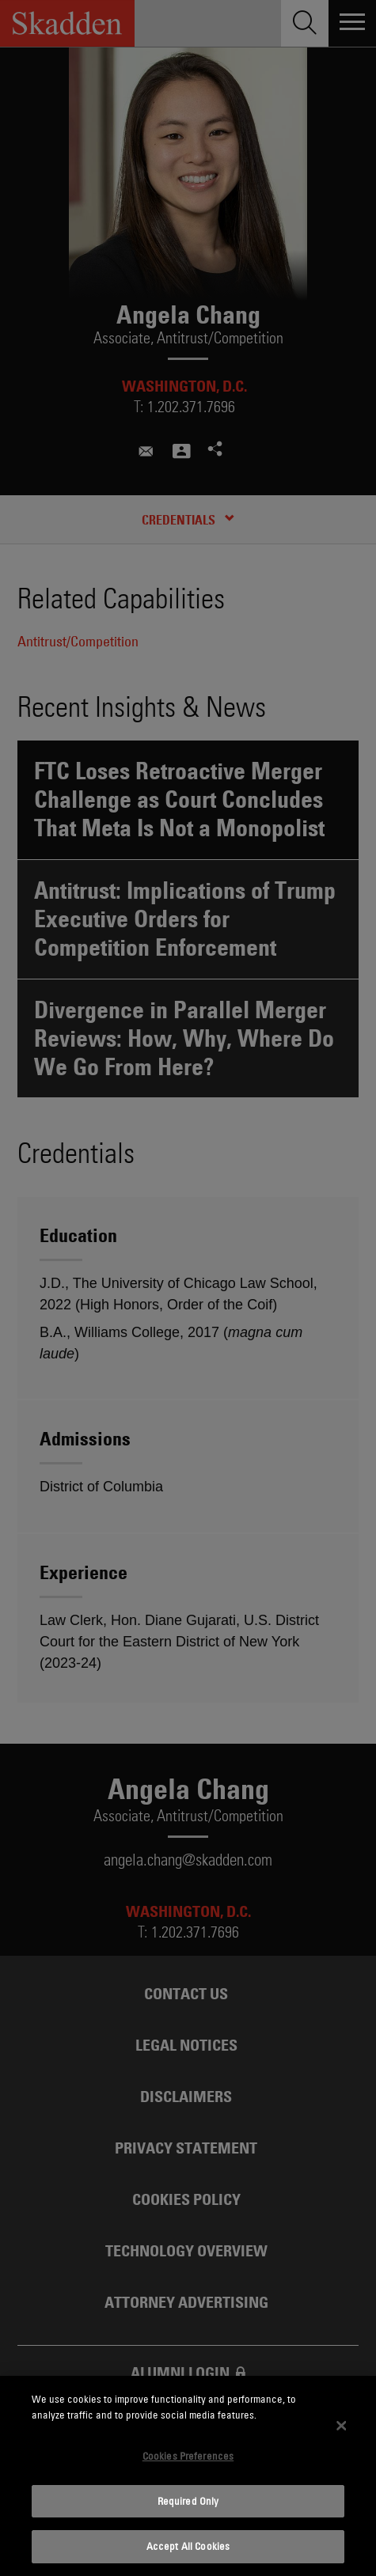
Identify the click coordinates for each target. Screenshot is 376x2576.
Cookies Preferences (188, 2455)
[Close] (341, 2426)
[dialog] (188, 2476)
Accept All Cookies (188, 2546)
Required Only (188, 2501)
